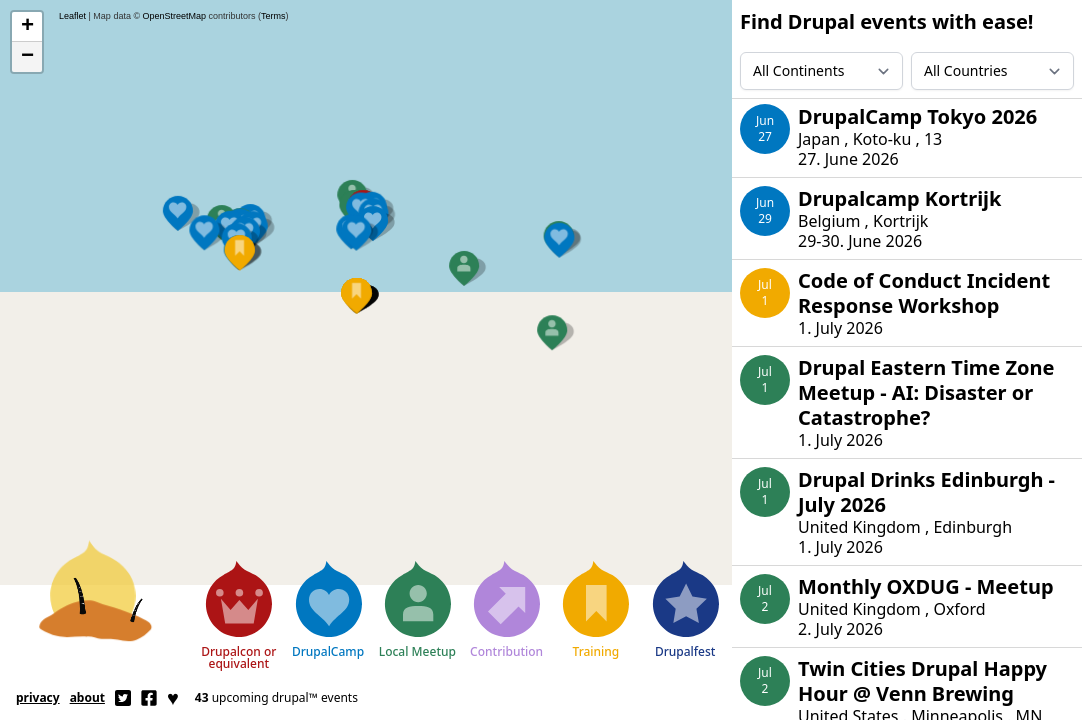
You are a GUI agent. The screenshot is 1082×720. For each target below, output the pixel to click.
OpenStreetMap (175, 16)
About (87, 697)
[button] (353, 163)
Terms (273, 16)
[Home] (96, 587)
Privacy (38, 697)
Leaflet (72, 16)
